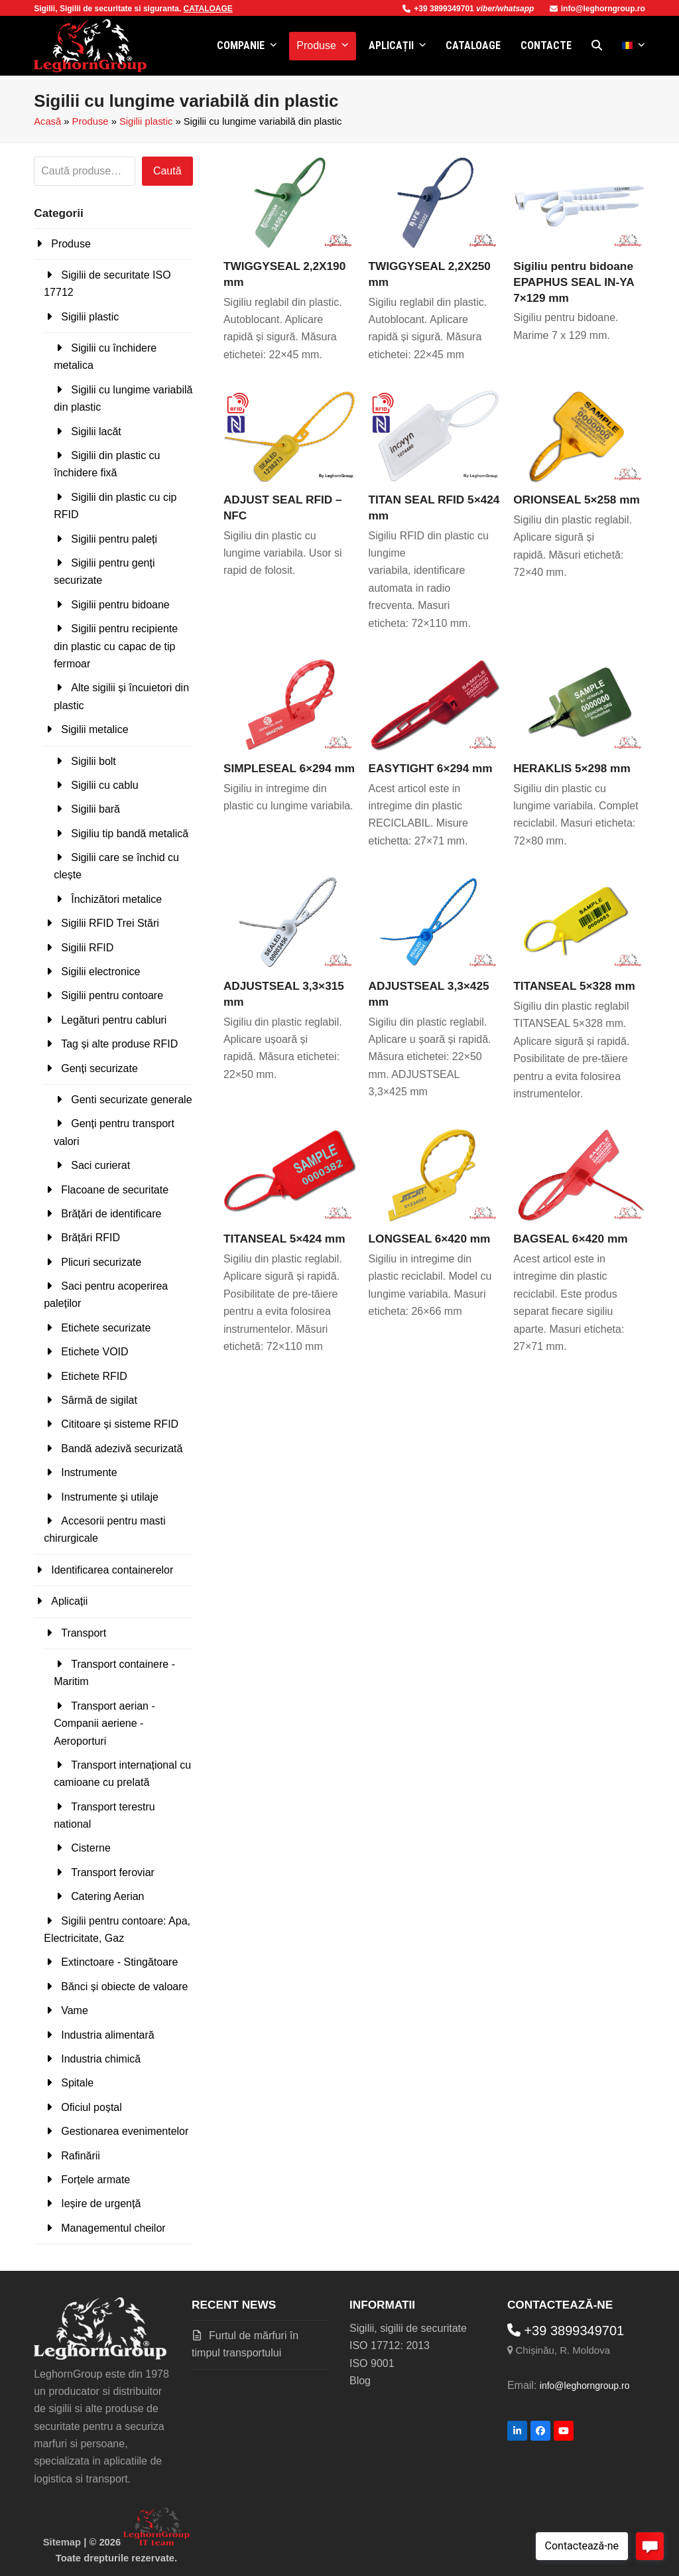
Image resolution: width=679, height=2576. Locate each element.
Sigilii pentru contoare (112, 995)
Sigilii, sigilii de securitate (408, 2328)
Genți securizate (99, 1068)
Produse (90, 121)
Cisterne (91, 1848)
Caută (167, 170)
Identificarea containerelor (112, 1570)
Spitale (77, 2082)
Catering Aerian (107, 1896)
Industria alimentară (107, 2035)
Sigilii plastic (145, 121)
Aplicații (69, 1601)
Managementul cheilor (113, 2228)
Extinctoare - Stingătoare (119, 1962)
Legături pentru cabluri (113, 1020)
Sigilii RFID (87, 947)
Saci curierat (100, 1165)
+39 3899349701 (439, 8)
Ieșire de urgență (101, 2203)
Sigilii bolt (93, 761)
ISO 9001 (372, 2363)
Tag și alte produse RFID (119, 1044)
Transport (83, 1633)
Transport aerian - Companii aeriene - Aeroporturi (104, 1723)
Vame (74, 2010)
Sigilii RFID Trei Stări (110, 923)
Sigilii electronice (100, 971)
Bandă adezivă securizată (121, 1448)
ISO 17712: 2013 (389, 2345)
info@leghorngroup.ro (597, 8)
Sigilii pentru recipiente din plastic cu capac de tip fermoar (116, 646)
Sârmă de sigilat (99, 1400)
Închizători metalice (116, 899)
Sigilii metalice (94, 729)
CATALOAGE (208, 8)
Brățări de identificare (111, 1213)
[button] (597, 45)
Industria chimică (101, 2059)
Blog (360, 2380)
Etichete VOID (94, 1351)
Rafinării (80, 2155)
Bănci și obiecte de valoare (124, 1986)
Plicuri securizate (101, 1262)
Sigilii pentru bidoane (120, 604)
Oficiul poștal (91, 2107)
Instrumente (89, 1472)
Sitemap (62, 2542)
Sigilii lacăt (96, 431)
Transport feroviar (112, 1872)
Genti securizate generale (131, 1099)
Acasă (47, 121)
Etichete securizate (106, 1327)
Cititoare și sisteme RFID (119, 1424)
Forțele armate (95, 2179)
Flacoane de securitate (114, 1189)
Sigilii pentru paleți (114, 539)
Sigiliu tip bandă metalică (129, 833)
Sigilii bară (95, 809)
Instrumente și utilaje (109, 1497)
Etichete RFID (94, 1376)
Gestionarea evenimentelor (124, 2131)
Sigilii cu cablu (104, 785)
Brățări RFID (90, 1237)
